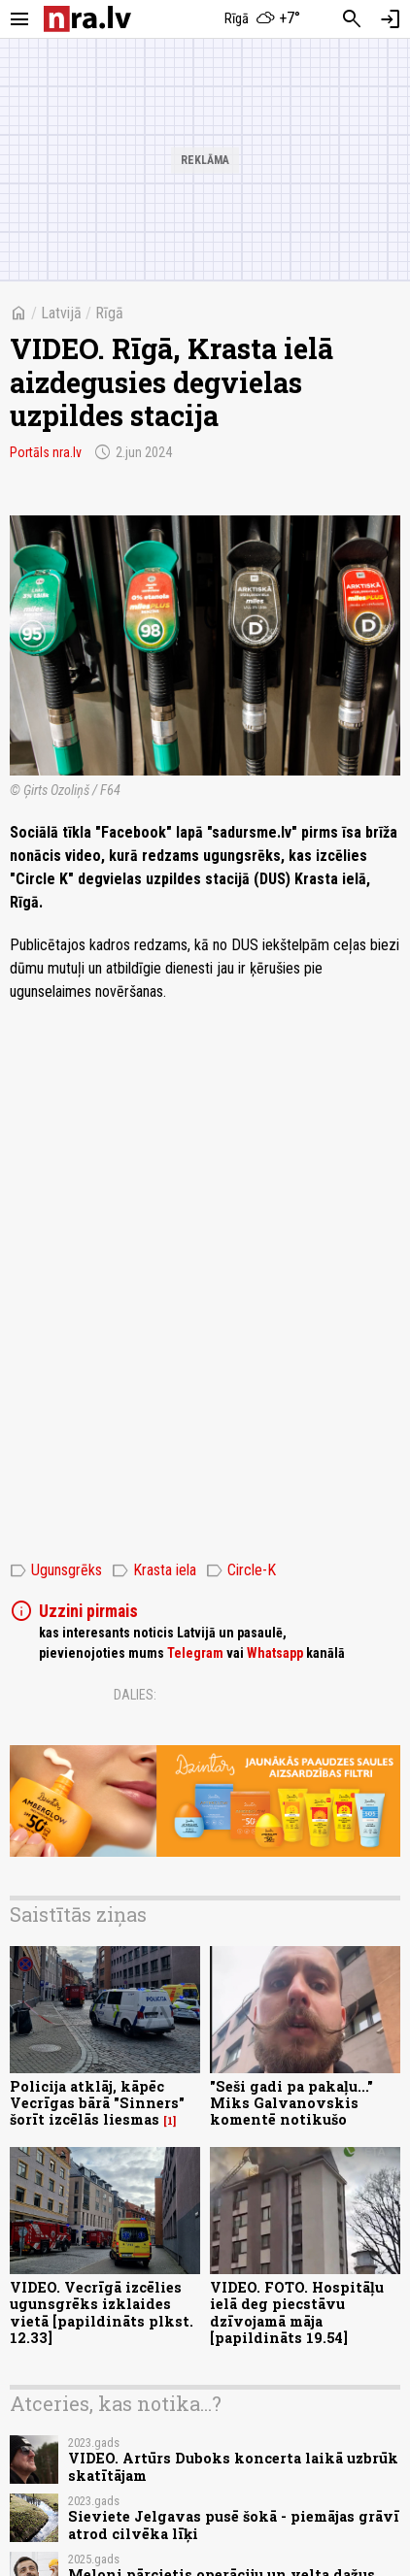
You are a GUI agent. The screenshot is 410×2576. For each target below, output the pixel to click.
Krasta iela (154, 1570)
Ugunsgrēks (56, 1570)
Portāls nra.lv (46, 452)
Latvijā (61, 313)
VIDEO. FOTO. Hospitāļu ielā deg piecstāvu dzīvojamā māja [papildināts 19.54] (297, 2312)
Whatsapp (275, 1653)
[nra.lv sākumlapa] (87, 19)
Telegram (195, 1653)
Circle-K (241, 1570)
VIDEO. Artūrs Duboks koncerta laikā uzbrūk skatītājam (233, 2466)
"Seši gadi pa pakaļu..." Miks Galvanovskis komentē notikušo (291, 2103)
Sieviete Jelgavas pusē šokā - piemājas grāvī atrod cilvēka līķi (233, 2524)
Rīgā (109, 313)
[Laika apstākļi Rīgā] (263, 19)
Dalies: (135, 1694)
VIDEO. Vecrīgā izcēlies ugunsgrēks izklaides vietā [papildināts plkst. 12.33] (101, 2312)
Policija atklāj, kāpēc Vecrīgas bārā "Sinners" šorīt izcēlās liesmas (97, 2103)
